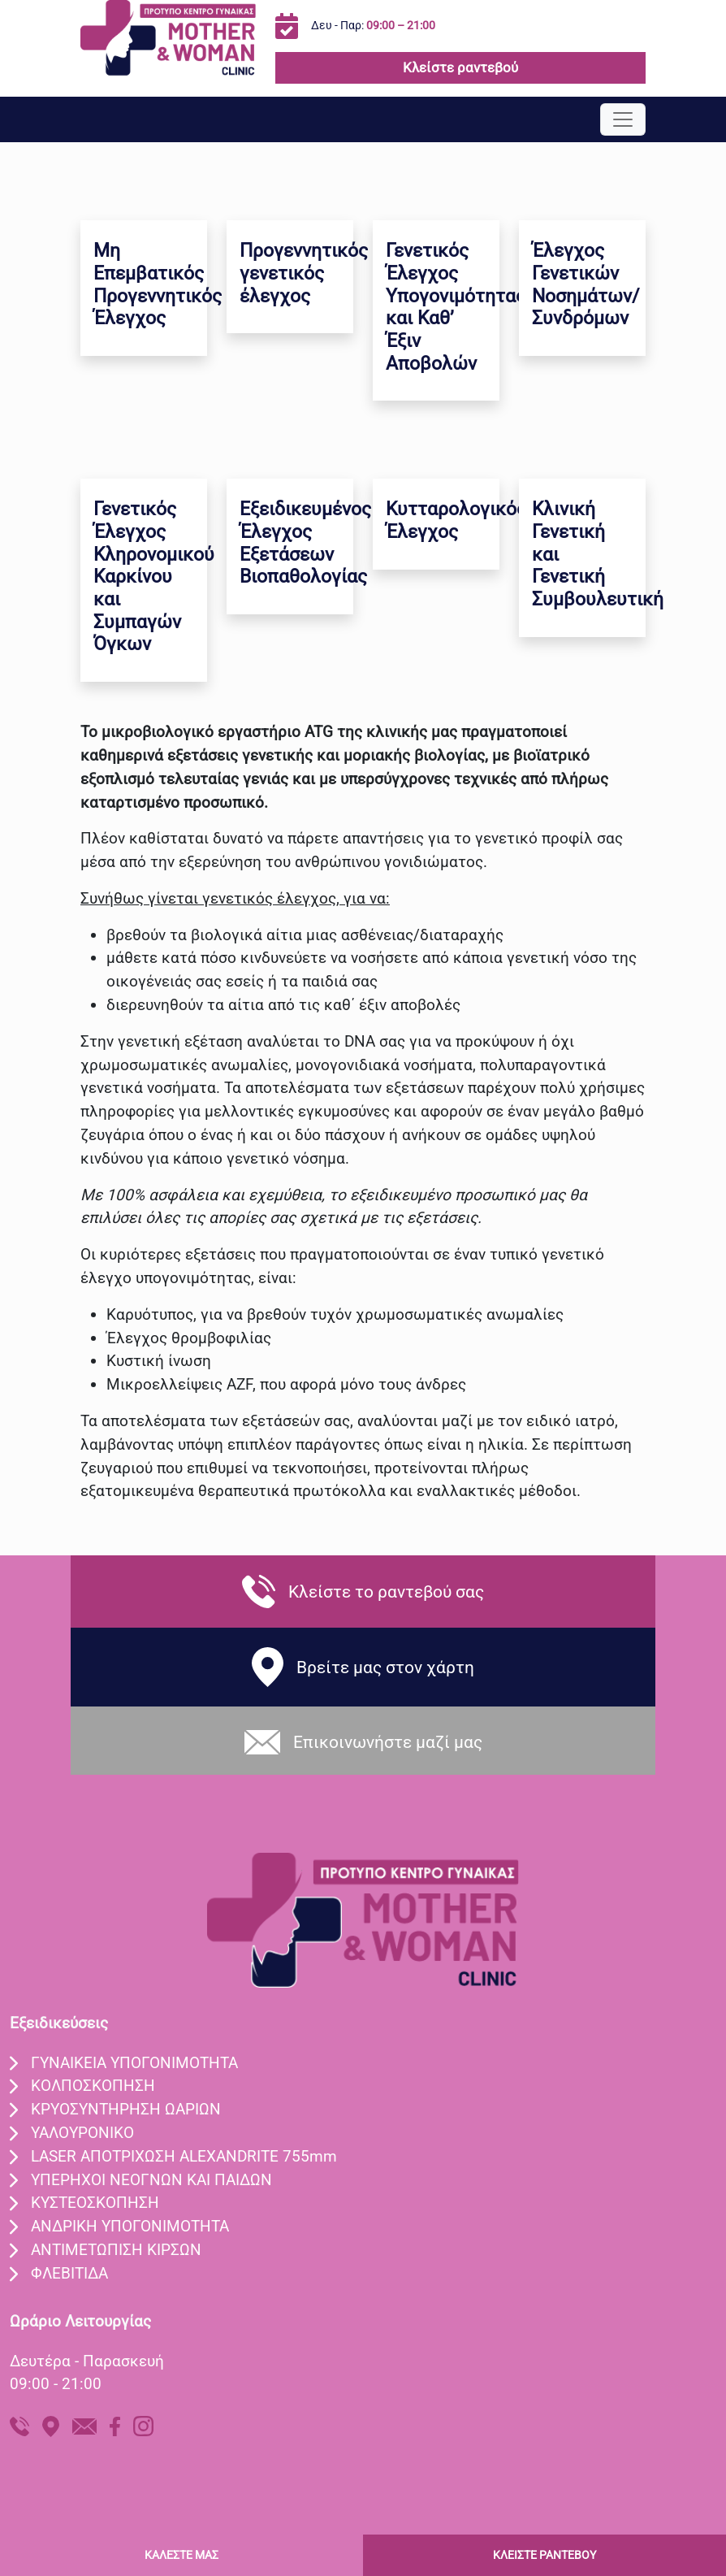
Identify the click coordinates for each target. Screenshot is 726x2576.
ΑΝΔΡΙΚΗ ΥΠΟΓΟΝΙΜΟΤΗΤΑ (130, 2226)
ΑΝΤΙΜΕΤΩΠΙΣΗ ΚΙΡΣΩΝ (116, 2249)
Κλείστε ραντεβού (460, 67)
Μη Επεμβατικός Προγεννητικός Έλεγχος (157, 284)
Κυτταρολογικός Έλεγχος (456, 520)
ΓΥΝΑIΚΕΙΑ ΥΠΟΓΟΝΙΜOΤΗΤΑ (134, 2062)
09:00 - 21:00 (56, 2383)
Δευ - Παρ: (373, 26)
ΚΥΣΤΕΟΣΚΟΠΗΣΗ (95, 2202)
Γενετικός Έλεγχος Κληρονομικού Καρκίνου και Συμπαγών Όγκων (153, 576)
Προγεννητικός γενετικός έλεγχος (304, 273)
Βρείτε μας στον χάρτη (385, 1667)
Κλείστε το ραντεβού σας (386, 1591)
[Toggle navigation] (623, 119)
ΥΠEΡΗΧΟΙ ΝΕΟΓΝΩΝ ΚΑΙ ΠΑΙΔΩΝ (151, 2180)
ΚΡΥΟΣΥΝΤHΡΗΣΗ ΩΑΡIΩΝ (126, 2109)
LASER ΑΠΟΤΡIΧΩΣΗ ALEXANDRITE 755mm (184, 2156)
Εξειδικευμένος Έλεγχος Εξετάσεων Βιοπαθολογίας (305, 543)
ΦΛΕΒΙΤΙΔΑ (69, 2273)
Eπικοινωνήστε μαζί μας (387, 1742)
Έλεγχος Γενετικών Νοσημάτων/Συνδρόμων (585, 284)
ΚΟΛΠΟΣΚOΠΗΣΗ (93, 2085)
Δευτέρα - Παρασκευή (87, 2361)
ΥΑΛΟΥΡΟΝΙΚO (82, 2132)
